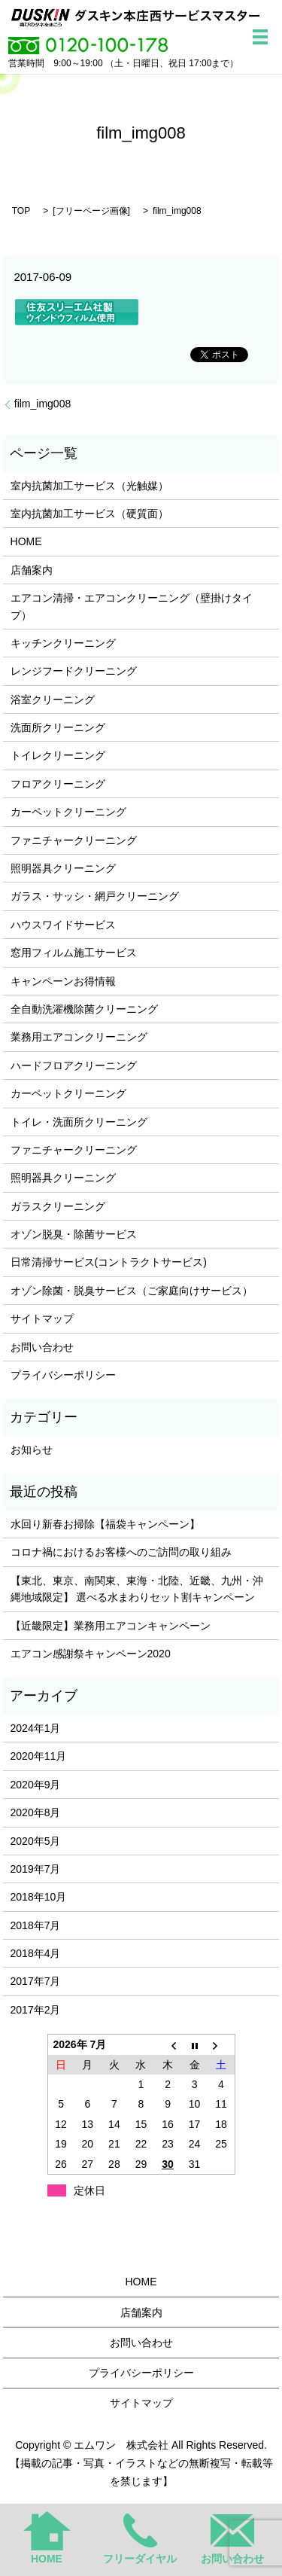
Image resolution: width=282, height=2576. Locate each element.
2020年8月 (36, 1812)
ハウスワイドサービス (63, 925)
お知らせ (32, 1449)
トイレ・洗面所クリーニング (79, 1122)
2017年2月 (36, 2010)
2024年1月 (36, 1728)
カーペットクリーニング (68, 812)
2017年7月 (36, 1981)
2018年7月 (36, 1925)
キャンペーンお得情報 (63, 981)
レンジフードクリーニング (74, 671)
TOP (21, 211)
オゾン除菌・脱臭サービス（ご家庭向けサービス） (132, 1291)
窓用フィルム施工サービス (74, 953)
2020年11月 (39, 1756)
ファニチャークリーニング (74, 840)
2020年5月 (36, 1841)
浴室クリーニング (53, 700)
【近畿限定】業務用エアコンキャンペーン (111, 1626)
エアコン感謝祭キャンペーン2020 (91, 1654)
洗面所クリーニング (58, 727)
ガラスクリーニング (58, 1206)
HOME (26, 541)
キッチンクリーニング (63, 643)
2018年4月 (36, 1953)
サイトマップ (42, 1318)
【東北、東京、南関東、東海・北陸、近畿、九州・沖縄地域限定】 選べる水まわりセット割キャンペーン (137, 1589)
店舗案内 (32, 570)
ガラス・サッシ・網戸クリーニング (95, 896)
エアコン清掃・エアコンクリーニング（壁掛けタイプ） (132, 606)
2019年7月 (36, 1869)
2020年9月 (36, 1785)
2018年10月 (39, 1897)
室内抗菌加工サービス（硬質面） (89, 514)
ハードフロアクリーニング (74, 1065)
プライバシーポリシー (63, 1375)
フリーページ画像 (92, 211)
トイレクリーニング (58, 755)
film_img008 (42, 404)
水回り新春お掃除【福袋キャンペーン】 (105, 1524)
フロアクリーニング (58, 784)
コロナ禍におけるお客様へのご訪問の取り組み (121, 1552)
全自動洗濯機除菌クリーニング (84, 1009)
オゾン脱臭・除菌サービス (74, 1234)
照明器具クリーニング (63, 868)
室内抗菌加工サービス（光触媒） (89, 486)
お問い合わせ (42, 1347)
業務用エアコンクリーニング (79, 1037)
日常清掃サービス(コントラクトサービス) (109, 1262)
